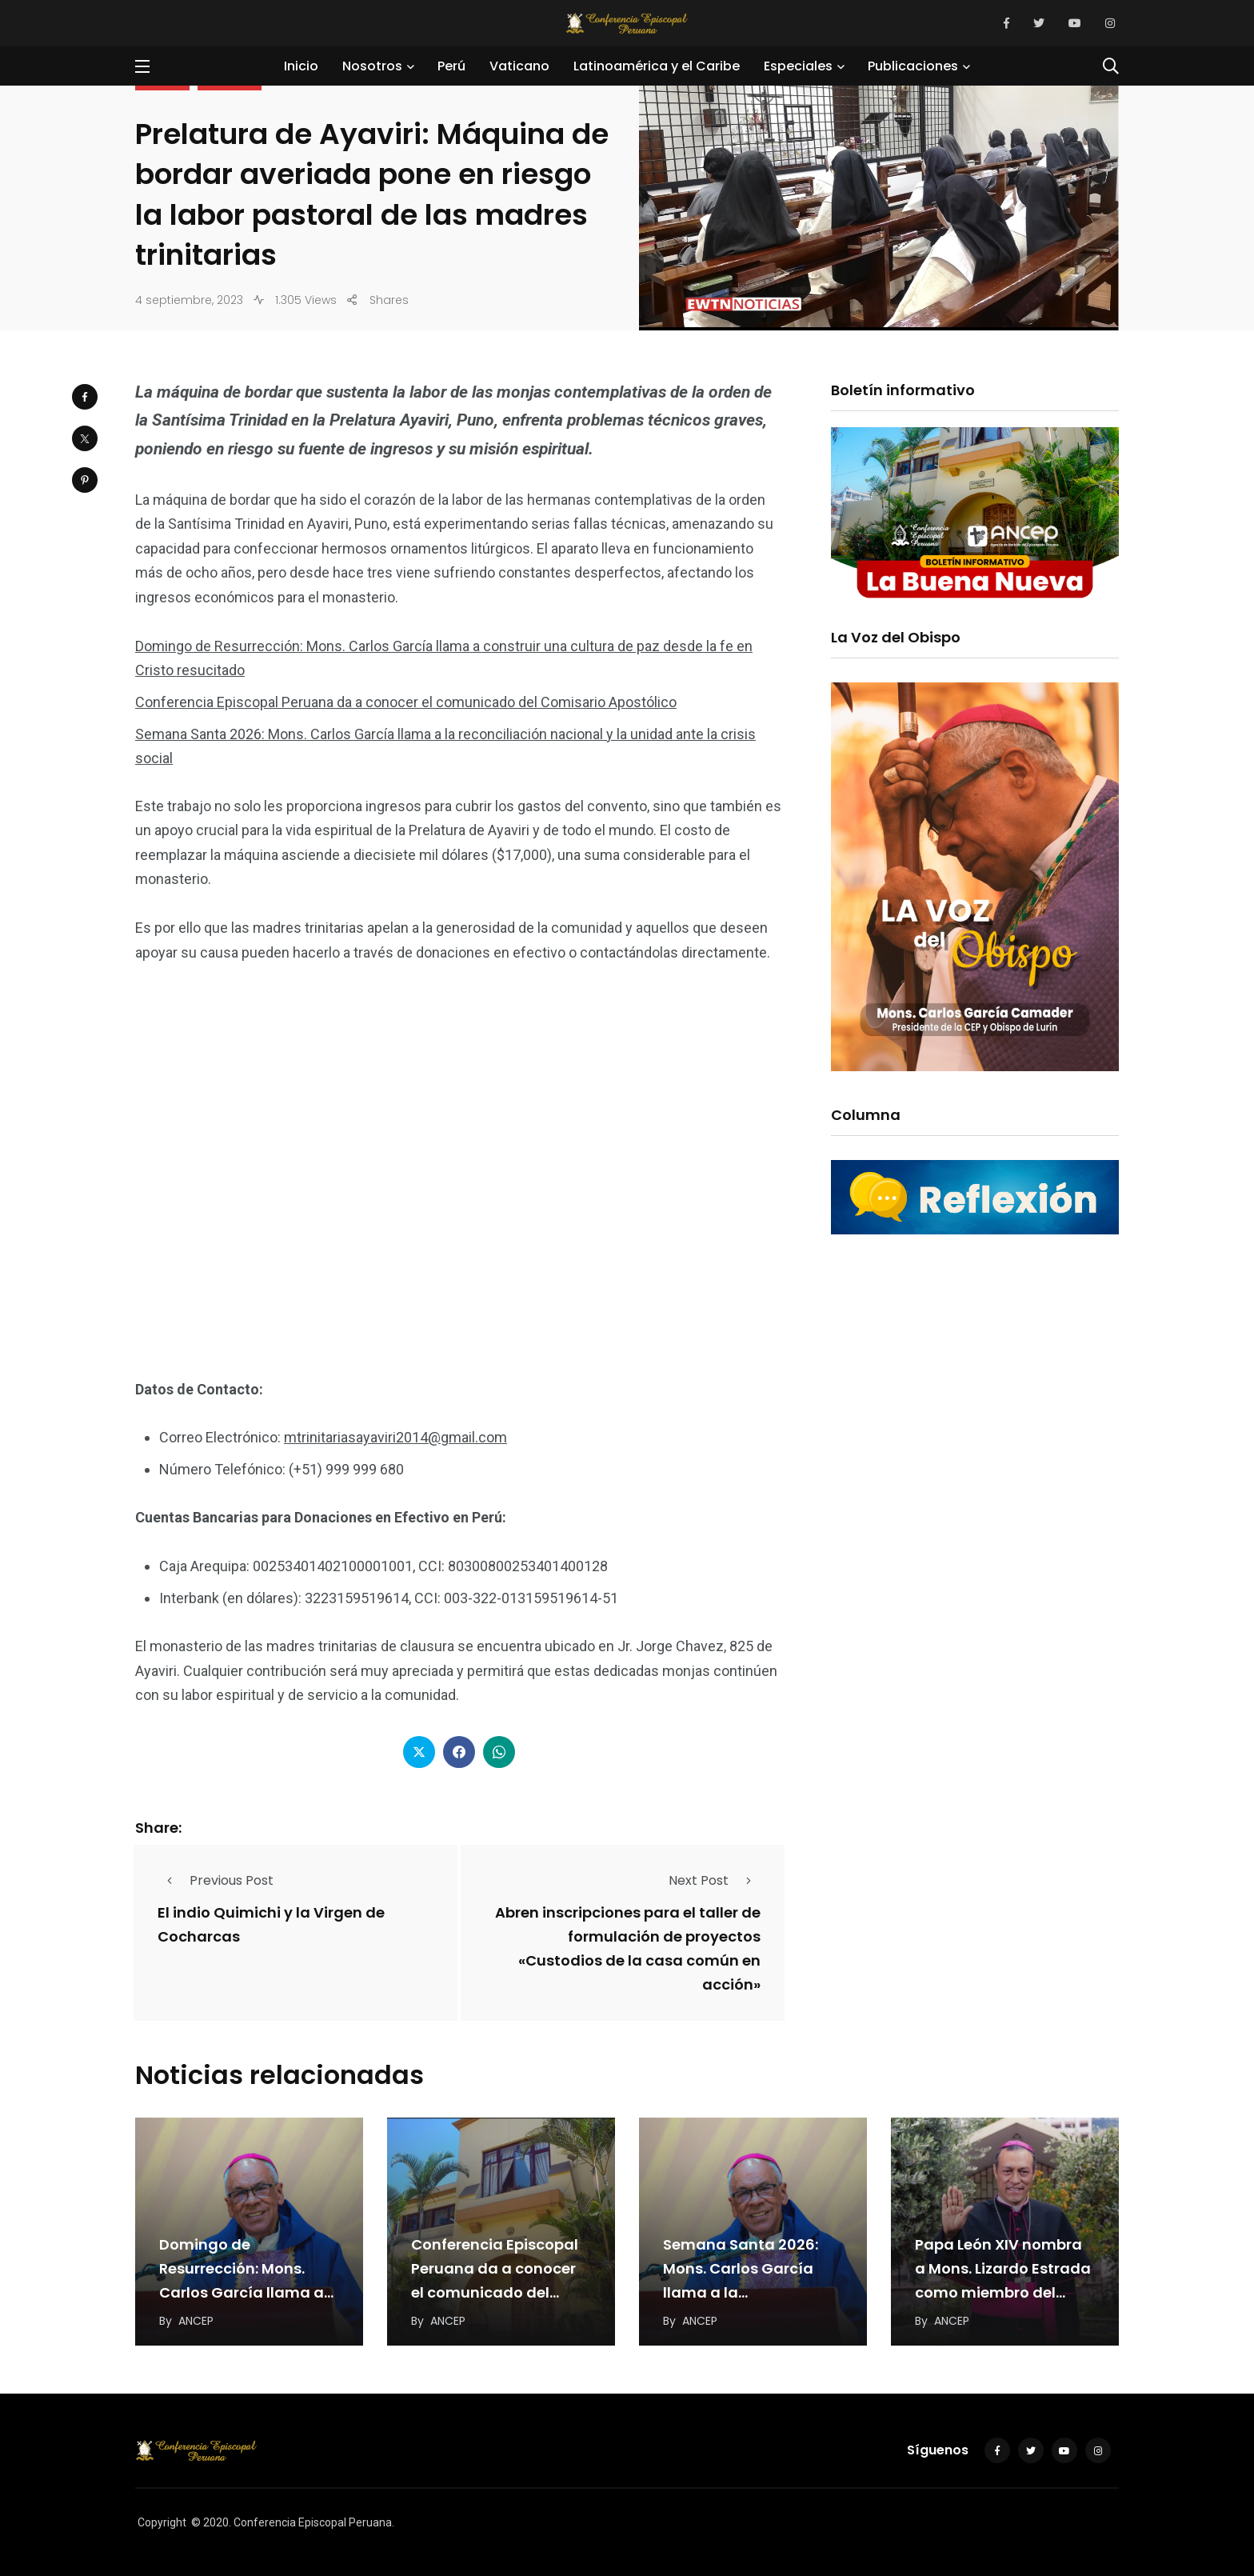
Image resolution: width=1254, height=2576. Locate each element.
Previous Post (216, 1880)
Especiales (798, 66)
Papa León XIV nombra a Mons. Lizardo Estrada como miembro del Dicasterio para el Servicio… (1003, 2292)
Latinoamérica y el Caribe (656, 66)
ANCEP (196, 2321)
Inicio (301, 66)
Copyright (162, 2522)
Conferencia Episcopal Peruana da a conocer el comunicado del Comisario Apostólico (406, 702)
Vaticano (519, 66)
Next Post (715, 1880)
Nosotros (372, 66)
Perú (451, 66)
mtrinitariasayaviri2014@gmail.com (395, 1437)
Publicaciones (913, 66)
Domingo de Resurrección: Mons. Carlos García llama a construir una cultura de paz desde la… (249, 2292)
